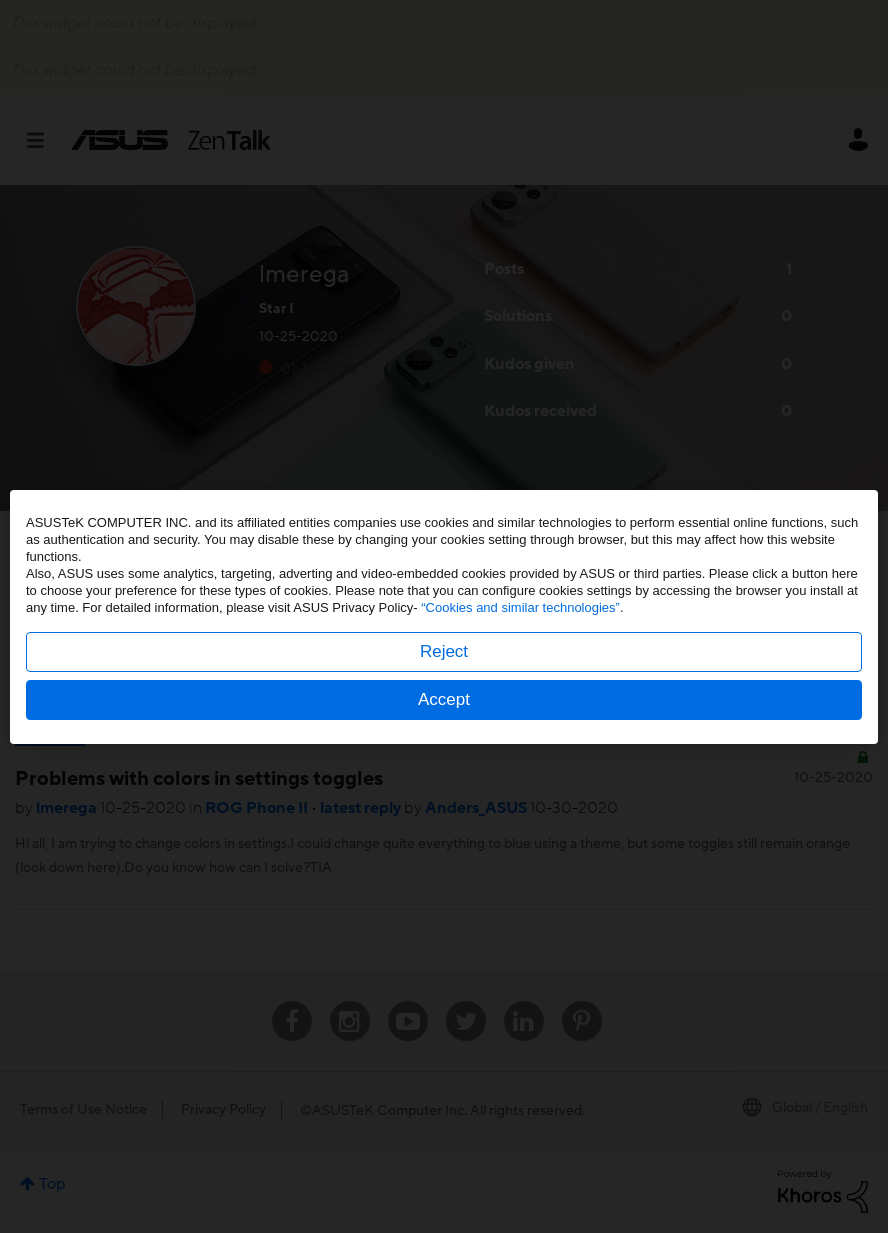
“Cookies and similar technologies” (520, 607)
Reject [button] (444, 651)
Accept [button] (444, 699)
